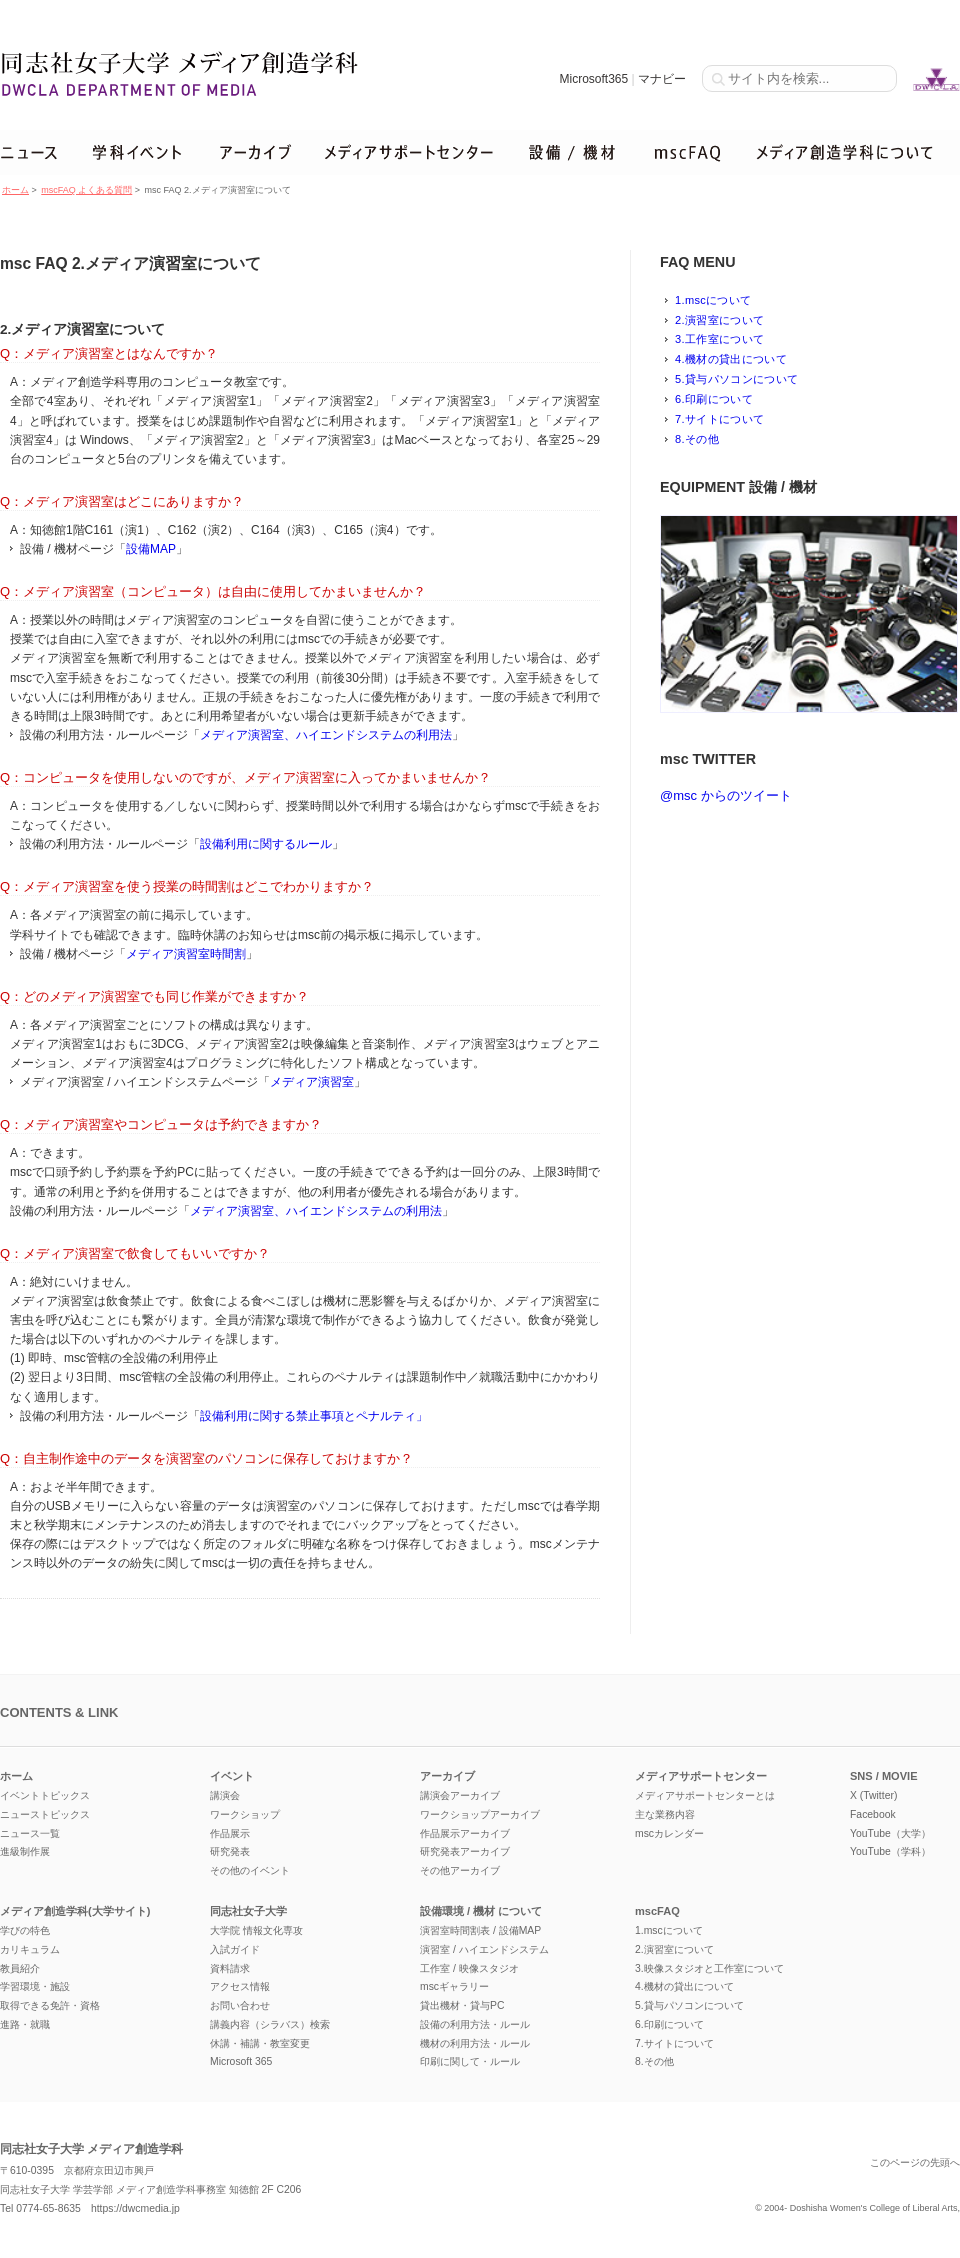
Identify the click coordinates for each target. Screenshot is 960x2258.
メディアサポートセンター (701, 1776)
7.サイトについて (719, 419)
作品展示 (230, 1833)
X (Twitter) (873, 1795)
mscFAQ (657, 1911)
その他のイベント (250, 1870)
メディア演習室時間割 (186, 954)
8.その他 (697, 439)
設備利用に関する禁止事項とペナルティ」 (314, 1416)
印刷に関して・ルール (470, 2061)
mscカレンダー (669, 1833)
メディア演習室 (312, 1082)
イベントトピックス (45, 1795)
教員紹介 (20, 1968)
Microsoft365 (593, 79)
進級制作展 (25, 1851)
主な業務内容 (665, 1814)
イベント (232, 1776)
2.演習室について (719, 320)
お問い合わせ (240, 2005)
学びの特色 (25, 1930)
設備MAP (151, 549)
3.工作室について (719, 339)
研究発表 (230, 1851)
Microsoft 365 (241, 2061)
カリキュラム (30, 1949)
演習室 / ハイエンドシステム (484, 1949)
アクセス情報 (240, 1986)
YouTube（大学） (890, 1833)
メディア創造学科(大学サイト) (75, 1911)
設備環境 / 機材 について (481, 1911)
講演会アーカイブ (460, 1795)
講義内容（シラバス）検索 (270, 2024)
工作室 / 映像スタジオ (469, 1968)
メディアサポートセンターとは (705, 1795)
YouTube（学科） (890, 1851)
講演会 (225, 1795)
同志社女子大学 (248, 1911)
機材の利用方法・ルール (475, 2043)
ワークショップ (245, 1814)
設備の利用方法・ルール (475, 2024)
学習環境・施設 (35, 1986)
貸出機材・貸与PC (462, 2005)
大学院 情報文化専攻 (256, 1930)
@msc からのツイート (726, 795)
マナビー (662, 79)
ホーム (15, 190)
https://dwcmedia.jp (135, 2208)
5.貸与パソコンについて (736, 379)
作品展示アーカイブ (465, 1833)
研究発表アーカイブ (465, 1851)
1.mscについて (713, 300)
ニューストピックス (45, 1814)
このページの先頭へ (915, 2162)
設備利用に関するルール (266, 844)
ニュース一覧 (30, 1833)
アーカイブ (447, 1776)
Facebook (873, 1814)
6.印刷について (714, 399)
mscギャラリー (454, 1986)
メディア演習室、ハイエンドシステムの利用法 (326, 735)
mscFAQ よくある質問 (86, 190)
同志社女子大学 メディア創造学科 (91, 2149)
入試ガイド (235, 1949)
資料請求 (230, 1968)
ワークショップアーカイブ (480, 1814)
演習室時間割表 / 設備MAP (480, 1930)
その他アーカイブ (460, 1870)
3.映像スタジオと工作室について (709, 1968)
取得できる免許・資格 (50, 2005)
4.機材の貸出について (731, 359)
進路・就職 (25, 2024)
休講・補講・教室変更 (260, 2043)
